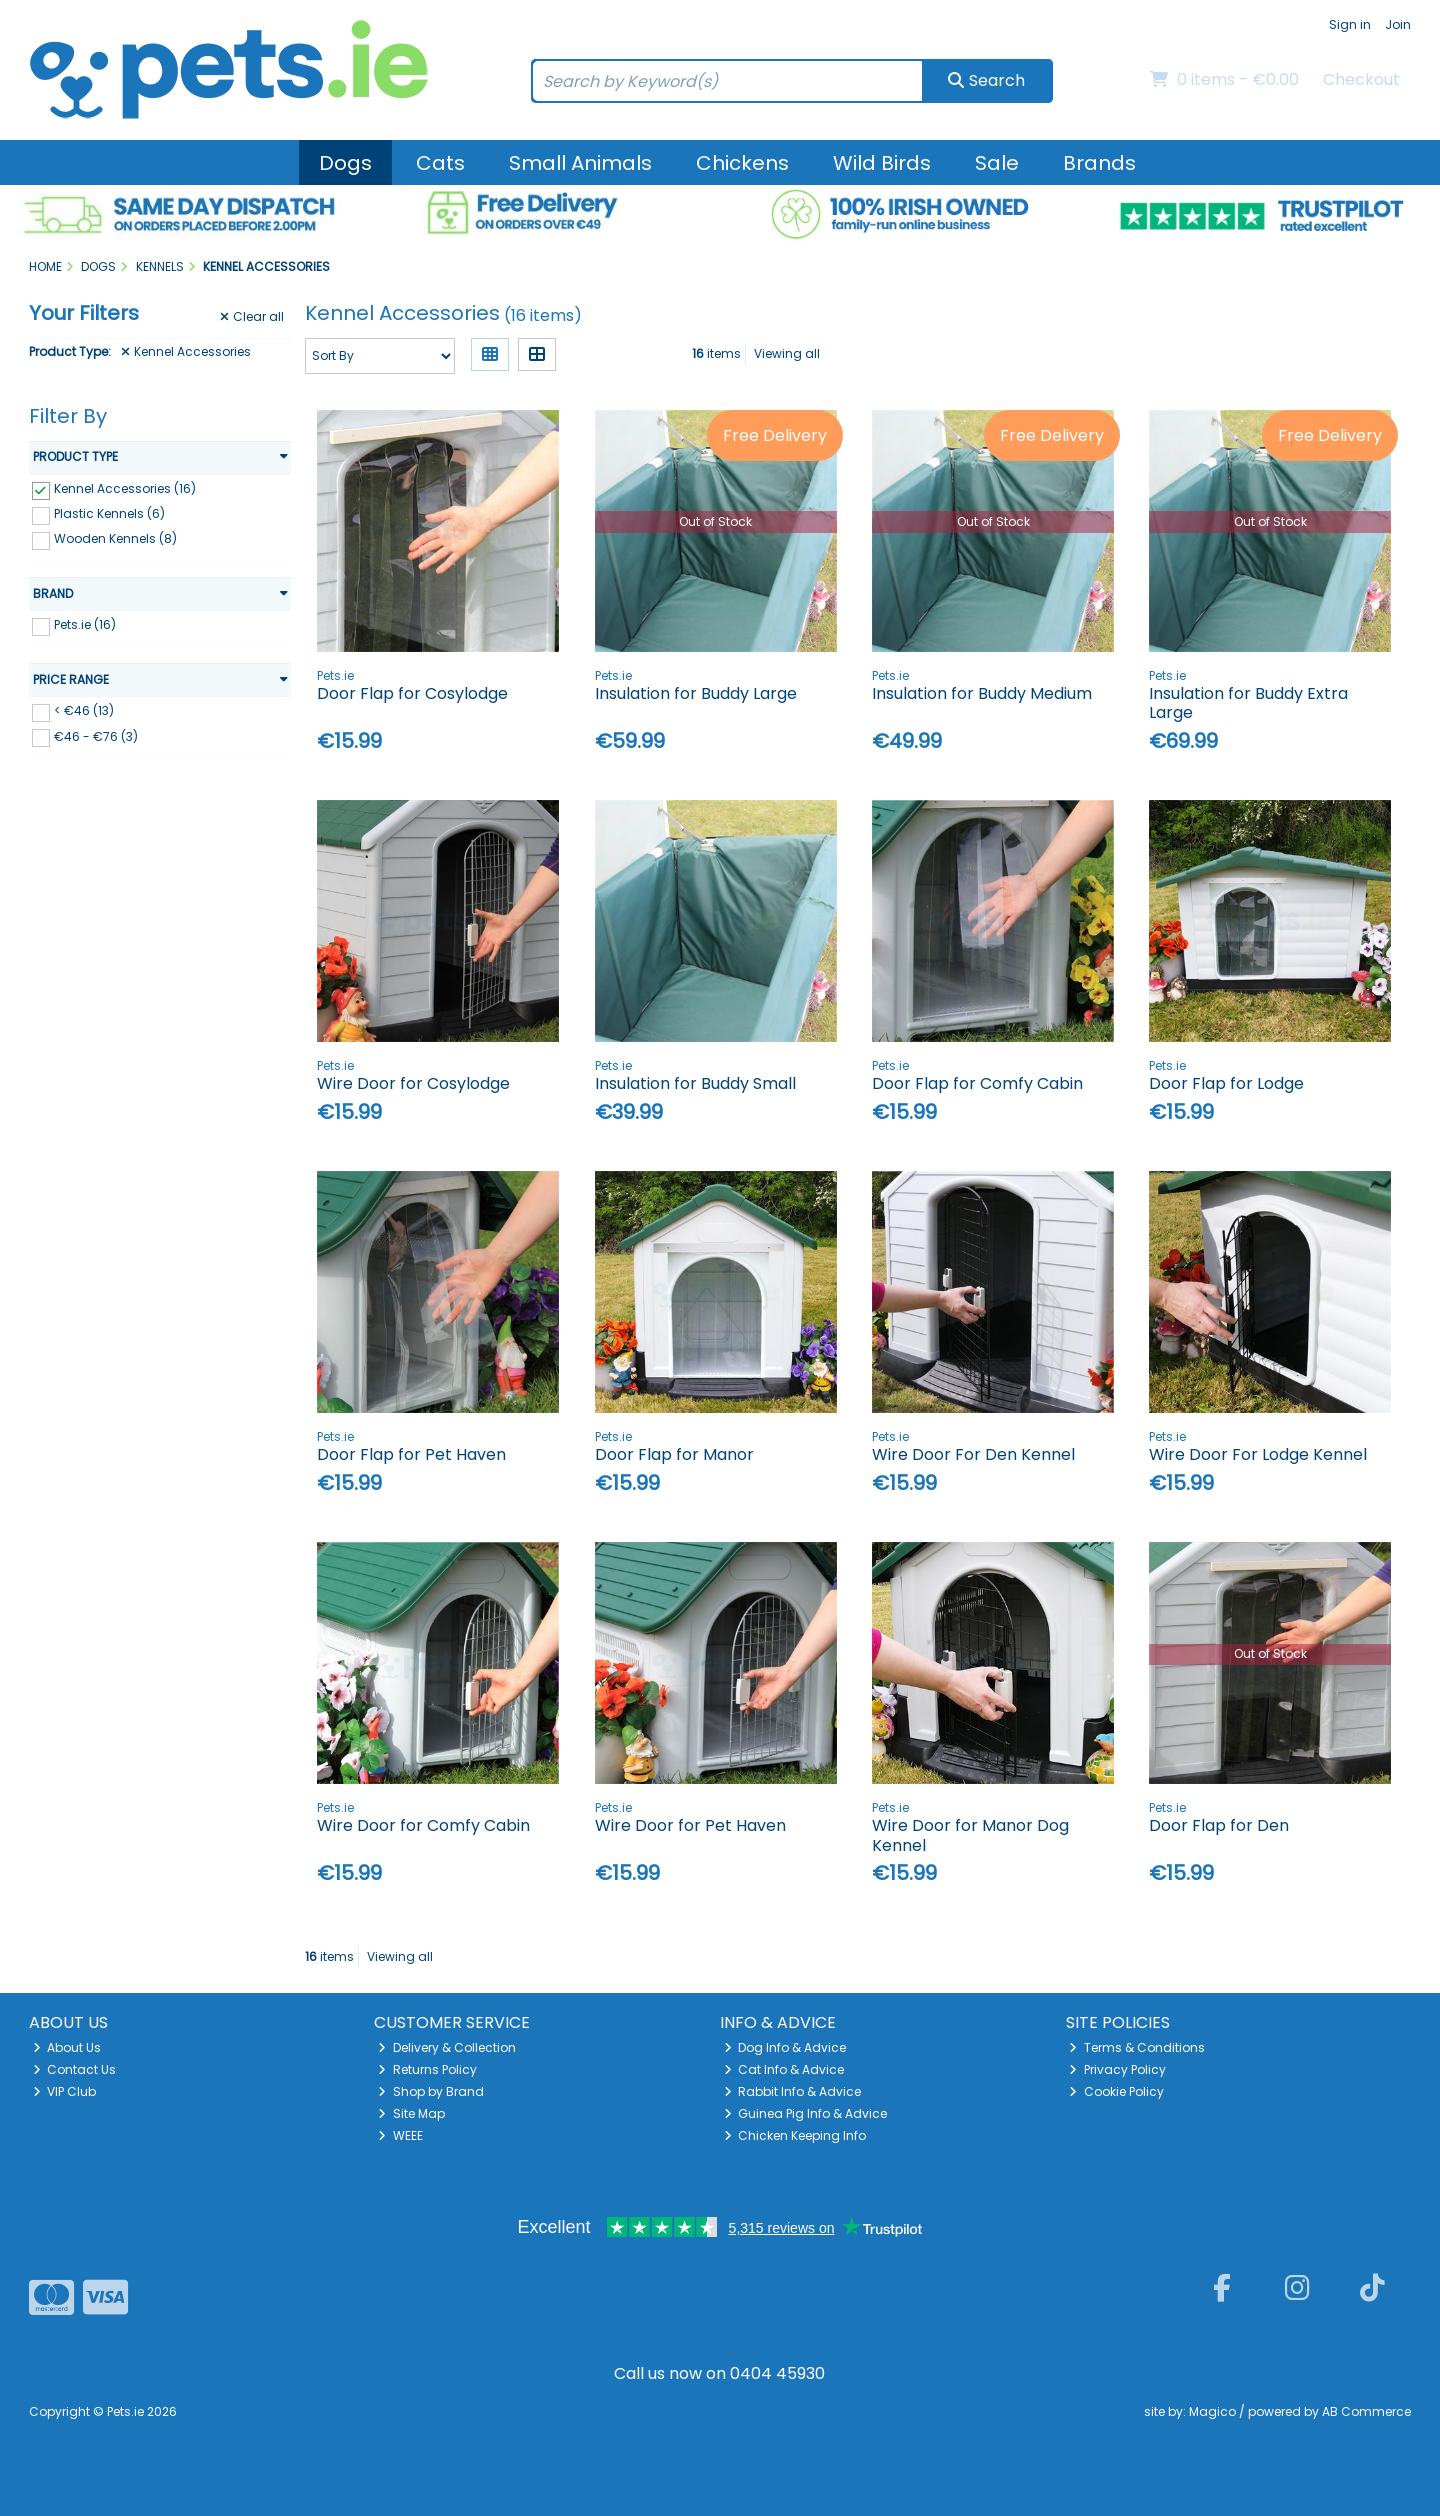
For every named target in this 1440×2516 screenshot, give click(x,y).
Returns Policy (427, 2069)
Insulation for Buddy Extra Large (1248, 703)
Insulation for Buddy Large (696, 693)
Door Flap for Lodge (1226, 1083)
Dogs (345, 163)
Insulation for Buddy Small (695, 1083)
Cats (440, 163)
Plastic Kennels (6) (109, 513)
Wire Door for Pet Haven (690, 1825)
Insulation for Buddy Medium (982, 693)
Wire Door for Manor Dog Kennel (970, 1835)
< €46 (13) (84, 710)
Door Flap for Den (1219, 1825)
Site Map (411, 2113)
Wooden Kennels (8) (115, 538)
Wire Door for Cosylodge (413, 1083)
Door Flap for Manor (674, 1454)
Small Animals (580, 163)
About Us (67, 2047)
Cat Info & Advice (784, 2069)
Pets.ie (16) (85, 624)
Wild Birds (882, 163)
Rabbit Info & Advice (793, 2091)
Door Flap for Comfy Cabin (977, 1083)
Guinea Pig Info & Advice (806, 2113)
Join (1398, 24)
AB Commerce (1366, 2411)
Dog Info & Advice (785, 2047)
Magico (1212, 2411)
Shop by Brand (431, 2091)
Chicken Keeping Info (795, 2135)
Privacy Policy (1117, 2069)
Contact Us (75, 2069)
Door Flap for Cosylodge (412, 693)
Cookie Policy (1116, 2091)
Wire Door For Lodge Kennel (1258, 1454)
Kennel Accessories (186, 352)
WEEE (400, 2135)
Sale (997, 163)
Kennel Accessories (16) (125, 488)
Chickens (742, 163)
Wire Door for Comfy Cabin (423, 1825)
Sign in (1350, 24)
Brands (1099, 163)
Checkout (1361, 79)
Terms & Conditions (1137, 2047)
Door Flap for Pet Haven (411, 1454)
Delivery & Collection (447, 2047)
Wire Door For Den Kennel (973, 1454)
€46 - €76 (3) (96, 735)
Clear (252, 317)
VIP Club (65, 2091)
